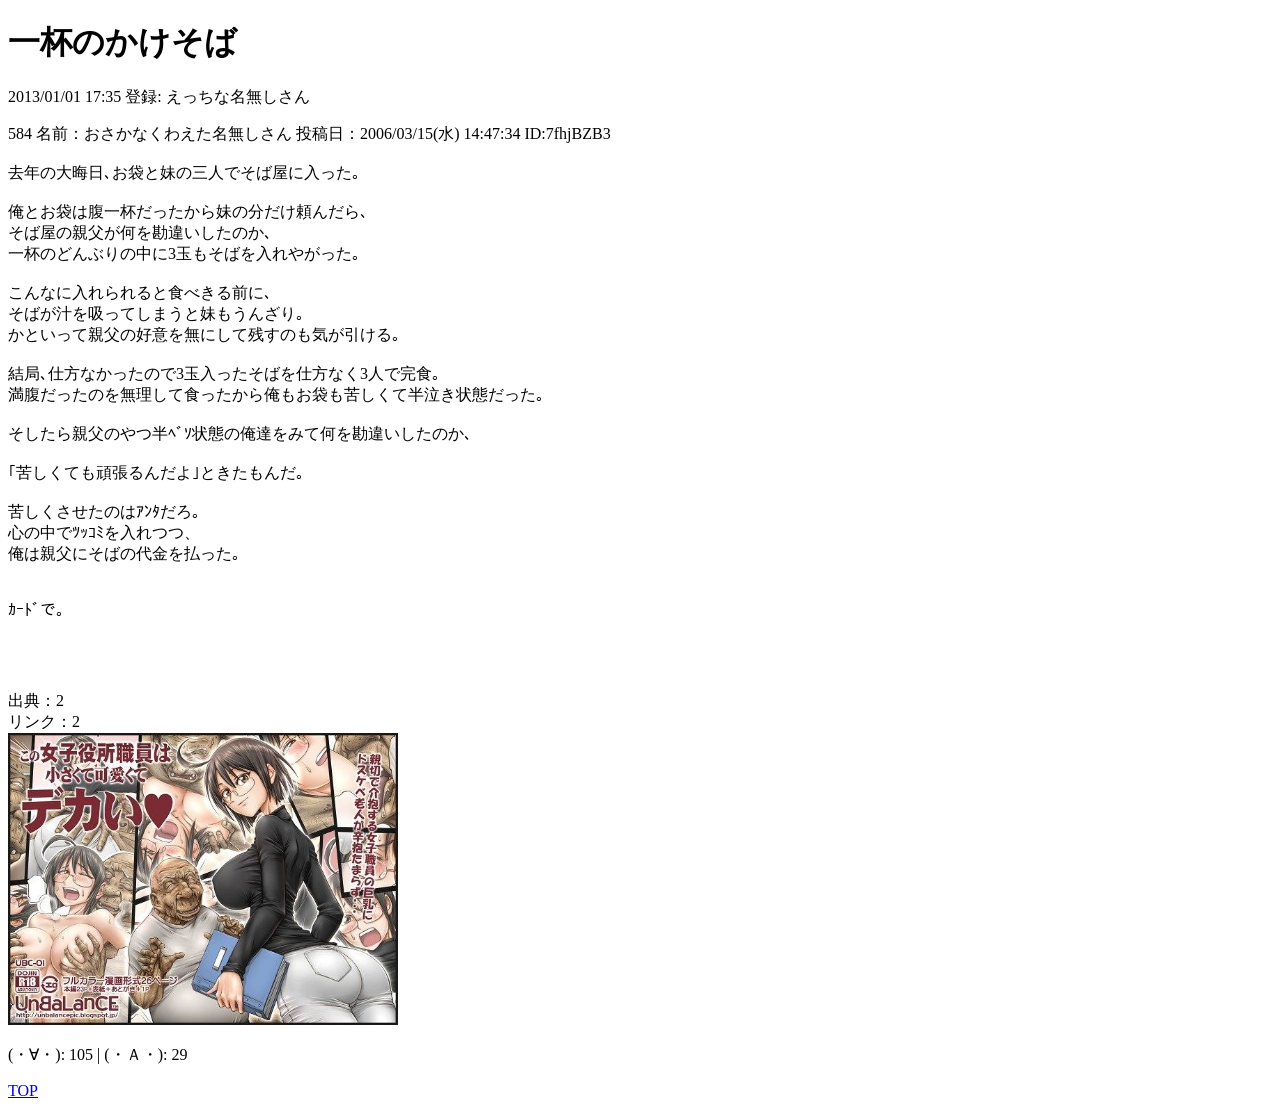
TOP (23, 1090)
